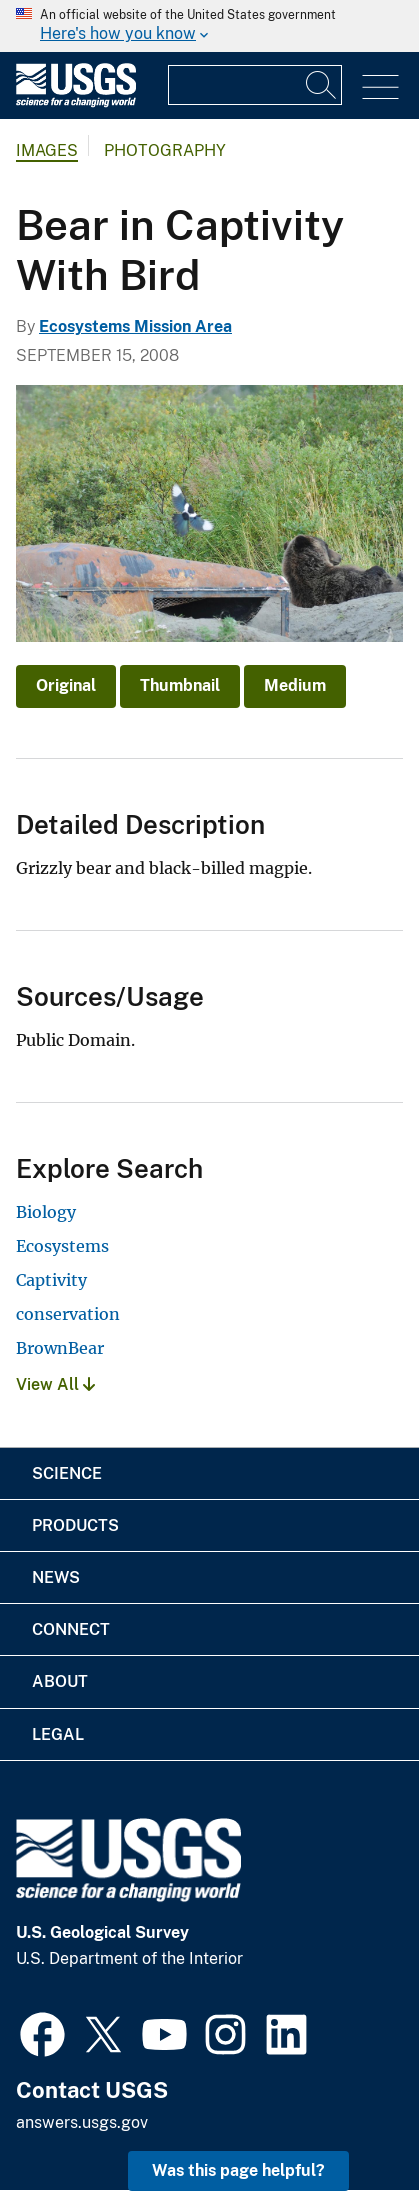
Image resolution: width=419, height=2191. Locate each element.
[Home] (76, 102)
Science (67, 1473)
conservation (68, 1314)
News (56, 1577)
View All (55, 1384)
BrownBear (60, 1348)
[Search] (322, 85)
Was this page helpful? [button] (238, 2170)
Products (75, 1525)
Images (47, 150)
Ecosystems (62, 1246)
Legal (58, 1734)
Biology (46, 1212)
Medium (295, 685)
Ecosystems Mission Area (135, 326)
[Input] (255, 85)
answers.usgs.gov (82, 2122)
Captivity (51, 1280)
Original (66, 685)
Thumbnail (180, 685)
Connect (71, 1629)
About (60, 1681)
